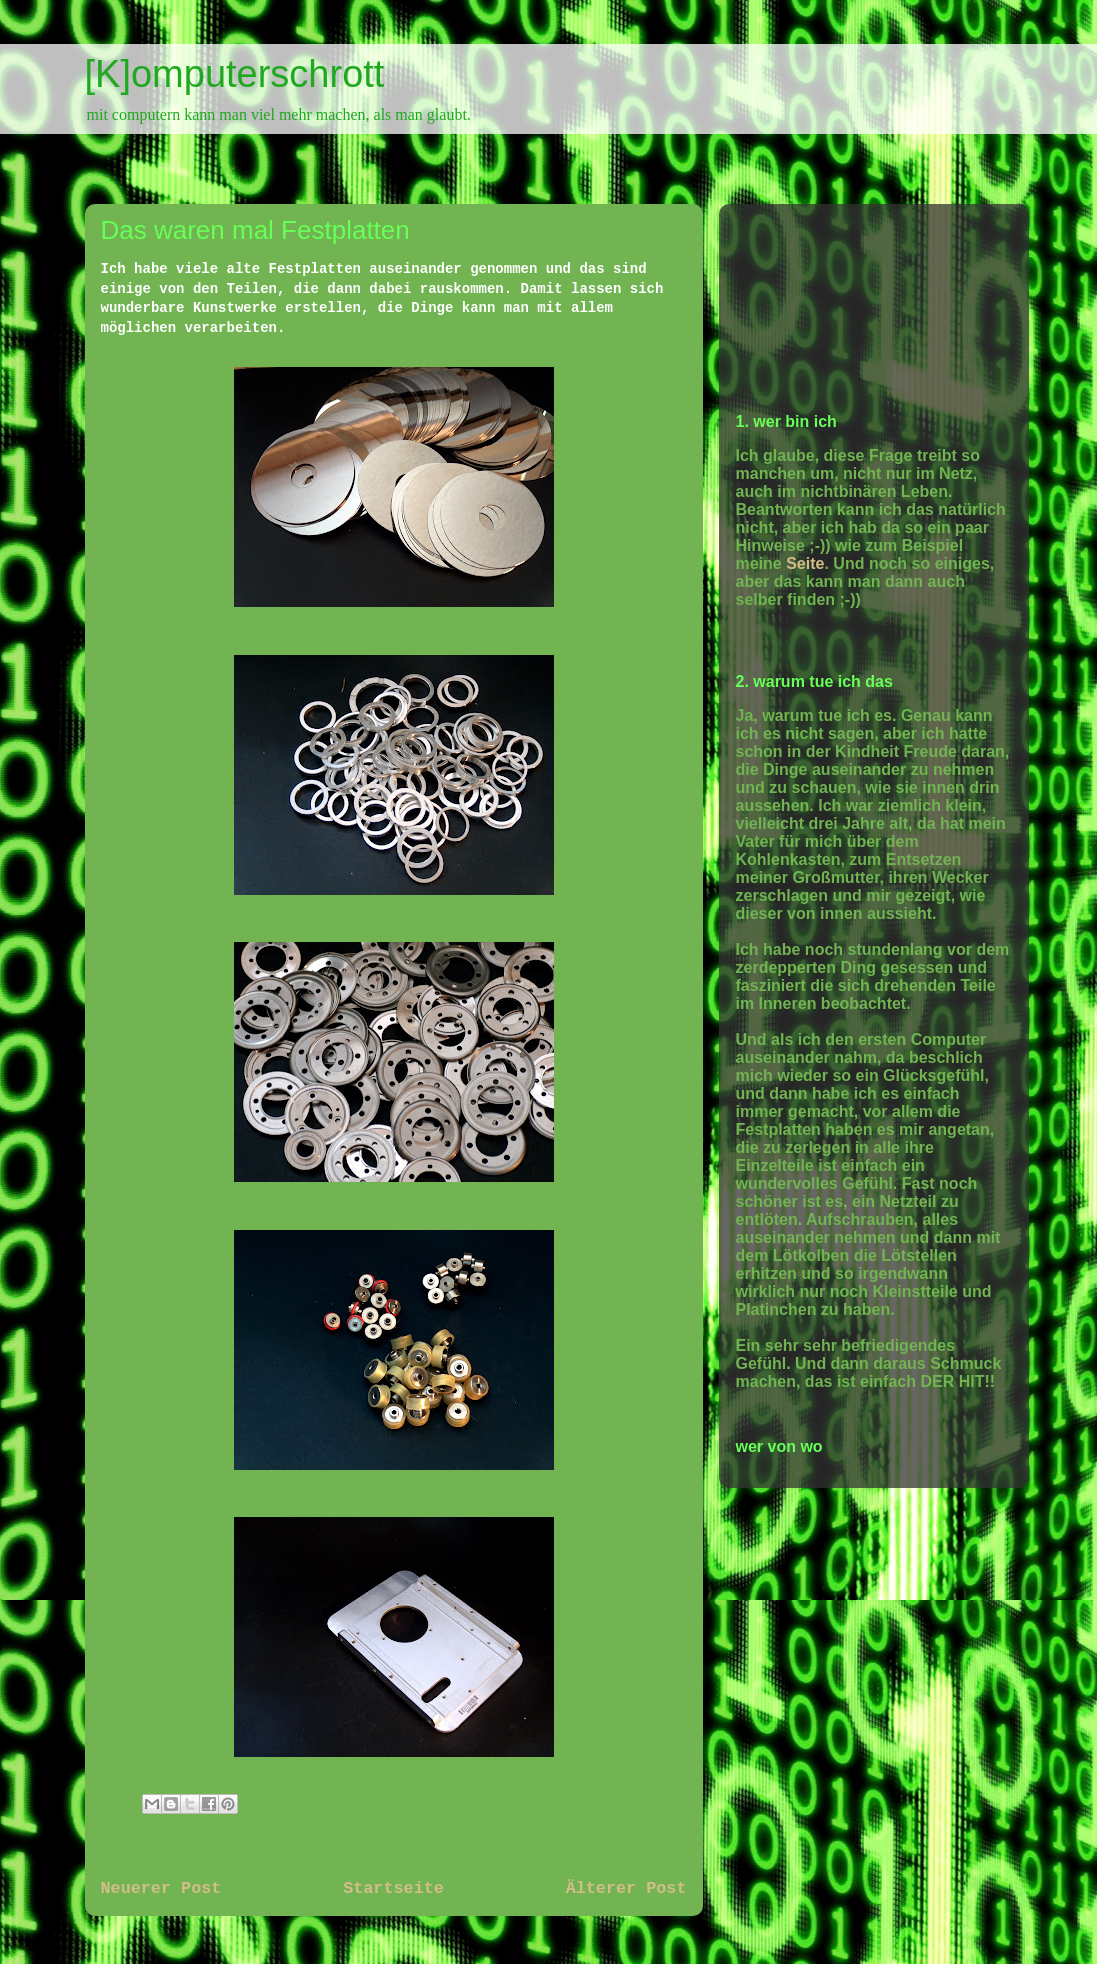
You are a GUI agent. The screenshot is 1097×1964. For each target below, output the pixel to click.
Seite (805, 563)
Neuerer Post (161, 1888)
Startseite (393, 1888)
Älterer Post (626, 1888)
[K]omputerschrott (235, 74)
